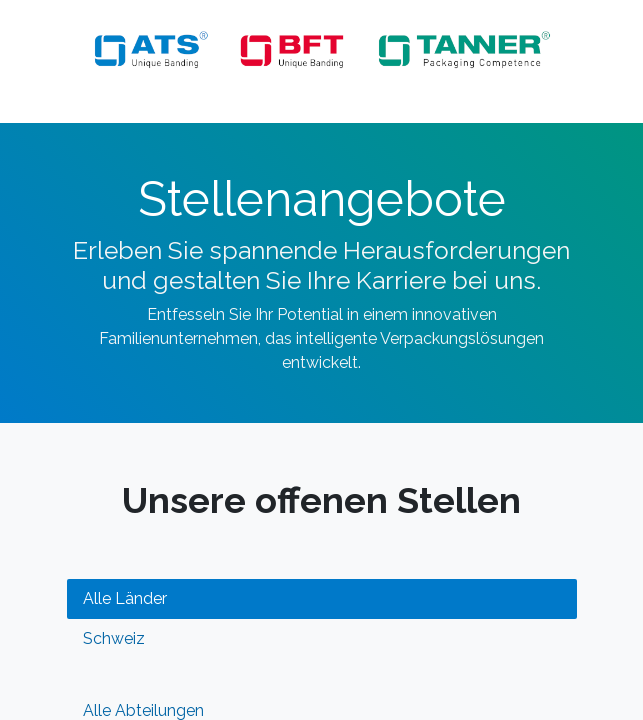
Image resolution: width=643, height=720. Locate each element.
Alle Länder (125, 598)
